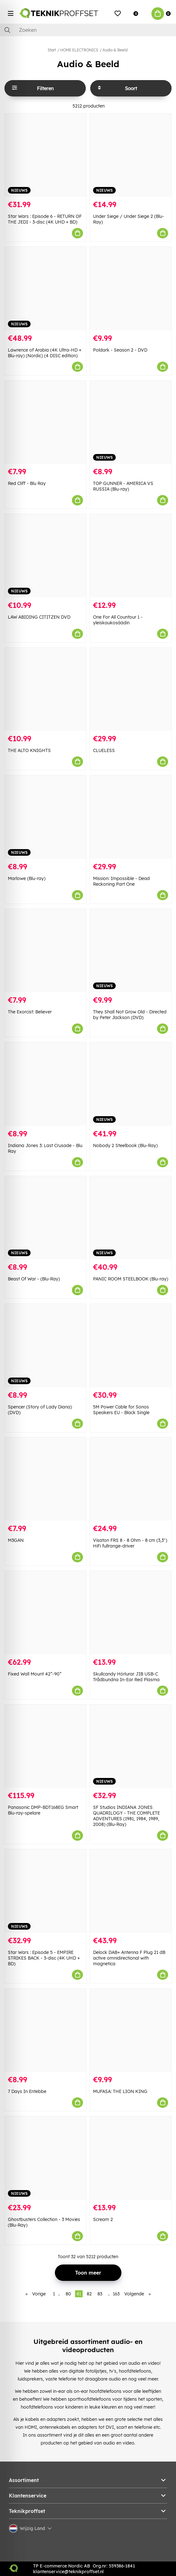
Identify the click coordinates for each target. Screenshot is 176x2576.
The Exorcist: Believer (30, 1012)
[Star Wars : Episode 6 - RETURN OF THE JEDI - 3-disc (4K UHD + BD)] (45, 155)
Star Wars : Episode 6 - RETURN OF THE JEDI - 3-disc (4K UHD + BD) (45, 219)
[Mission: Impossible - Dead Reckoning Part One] (130, 817)
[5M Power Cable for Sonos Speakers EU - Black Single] (130, 1345)
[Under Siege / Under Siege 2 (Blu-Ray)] (130, 155)
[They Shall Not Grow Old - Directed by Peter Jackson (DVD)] (130, 951)
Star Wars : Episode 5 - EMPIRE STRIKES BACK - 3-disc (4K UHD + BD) (44, 1958)
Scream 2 (103, 2219)
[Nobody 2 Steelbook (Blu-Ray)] (130, 1084)
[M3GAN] (45, 1479)
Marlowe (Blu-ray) (26, 878)
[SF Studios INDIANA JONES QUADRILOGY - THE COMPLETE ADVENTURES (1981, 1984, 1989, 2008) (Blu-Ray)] (130, 1746)
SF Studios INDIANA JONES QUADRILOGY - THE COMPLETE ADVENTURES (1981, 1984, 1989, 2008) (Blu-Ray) (126, 1815)
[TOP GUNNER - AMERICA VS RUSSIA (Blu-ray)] (130, 422)
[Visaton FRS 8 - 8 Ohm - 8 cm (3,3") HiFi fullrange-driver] (130, 1479)
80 (68, 2294)
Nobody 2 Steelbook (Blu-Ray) (125, 1145)
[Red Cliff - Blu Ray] (45, 422)
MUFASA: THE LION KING (120, 2091)
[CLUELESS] (130, 689)
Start (52, 50)
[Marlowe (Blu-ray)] (45, 817)
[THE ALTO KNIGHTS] (45, 689)
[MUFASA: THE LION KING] (130, 2030)
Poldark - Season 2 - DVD (120, 350)
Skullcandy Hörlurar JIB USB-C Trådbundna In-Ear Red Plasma (126, 1676)
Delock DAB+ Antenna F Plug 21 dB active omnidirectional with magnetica (129, 1958)
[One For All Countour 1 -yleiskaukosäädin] (130, 555)
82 (89, 2294)
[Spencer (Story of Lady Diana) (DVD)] (45, 1345)
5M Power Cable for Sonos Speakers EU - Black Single (121, 1409)
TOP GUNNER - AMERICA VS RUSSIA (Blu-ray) (123, 486)
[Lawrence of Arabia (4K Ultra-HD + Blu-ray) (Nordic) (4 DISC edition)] (45, 288)
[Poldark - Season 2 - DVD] (130, 288)
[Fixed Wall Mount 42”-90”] (45, 1612)
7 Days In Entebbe (27, 2091)
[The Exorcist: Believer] (45, 951)
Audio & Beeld (115, 50)
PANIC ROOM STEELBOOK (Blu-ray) (130, 1279)
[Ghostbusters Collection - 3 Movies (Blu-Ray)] (45, 2158)
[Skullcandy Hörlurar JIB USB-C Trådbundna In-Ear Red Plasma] (130, 1612)
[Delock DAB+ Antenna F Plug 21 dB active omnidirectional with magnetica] (130, 1891)
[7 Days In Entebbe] (45, 2030)
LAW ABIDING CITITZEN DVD (39, 617)
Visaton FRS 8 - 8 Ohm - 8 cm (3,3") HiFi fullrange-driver (130, 1543)
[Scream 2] (130, 2158)
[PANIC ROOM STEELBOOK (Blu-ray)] (130, 1218)
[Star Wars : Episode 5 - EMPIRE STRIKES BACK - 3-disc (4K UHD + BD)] (45, 1891)
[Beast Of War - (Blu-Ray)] (45, 1218)
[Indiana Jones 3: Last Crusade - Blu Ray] (45, 1084)
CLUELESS (104, 750)
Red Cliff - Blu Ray (27, 483)
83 (99, 2294)
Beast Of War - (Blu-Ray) (34, 1279)
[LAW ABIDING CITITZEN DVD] (45, 555)
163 (116, 2294)
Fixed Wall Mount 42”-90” (35, 1674)
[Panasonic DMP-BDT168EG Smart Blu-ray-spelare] (45, 1746)
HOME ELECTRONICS (79, 50)
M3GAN (16, 1540)
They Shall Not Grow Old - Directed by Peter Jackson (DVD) (130, 1014)
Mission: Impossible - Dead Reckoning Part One (121, 881)
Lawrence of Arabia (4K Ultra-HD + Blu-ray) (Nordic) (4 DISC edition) (44, 352)
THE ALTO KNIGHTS (29, 750)
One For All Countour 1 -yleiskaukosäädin (118, 620)
